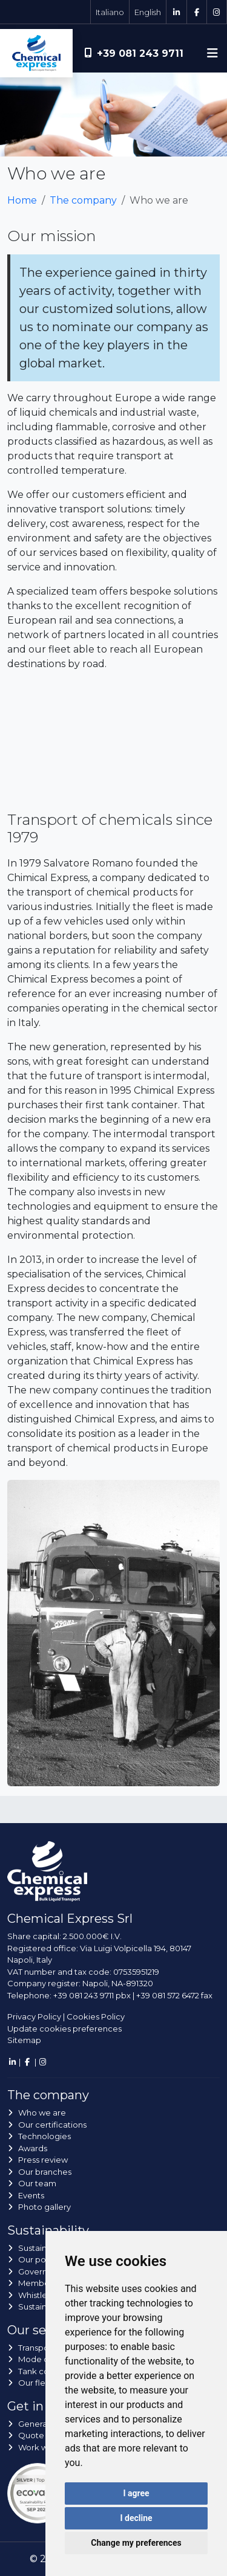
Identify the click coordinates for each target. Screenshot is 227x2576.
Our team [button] (37, 2183)
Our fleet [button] (36, 2382)
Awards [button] (32, 2148)
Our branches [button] (44, 2172)
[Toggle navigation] (212, 53)
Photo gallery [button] (44, 2207)
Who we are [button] (42, 2112)
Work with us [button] (43, 2447)
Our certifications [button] (52, 2124)
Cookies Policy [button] (96, 2016)
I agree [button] (136, 2493)
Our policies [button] (41, 2259)
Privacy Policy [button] (34, 2016)
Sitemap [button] (24, 2040)
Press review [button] (43, 2159)
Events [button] (31, 2195)
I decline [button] (136, 2518)
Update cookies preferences (64, 2028)
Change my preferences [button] (136, 2543)
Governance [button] (42, 2271)
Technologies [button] (44, 2136)
